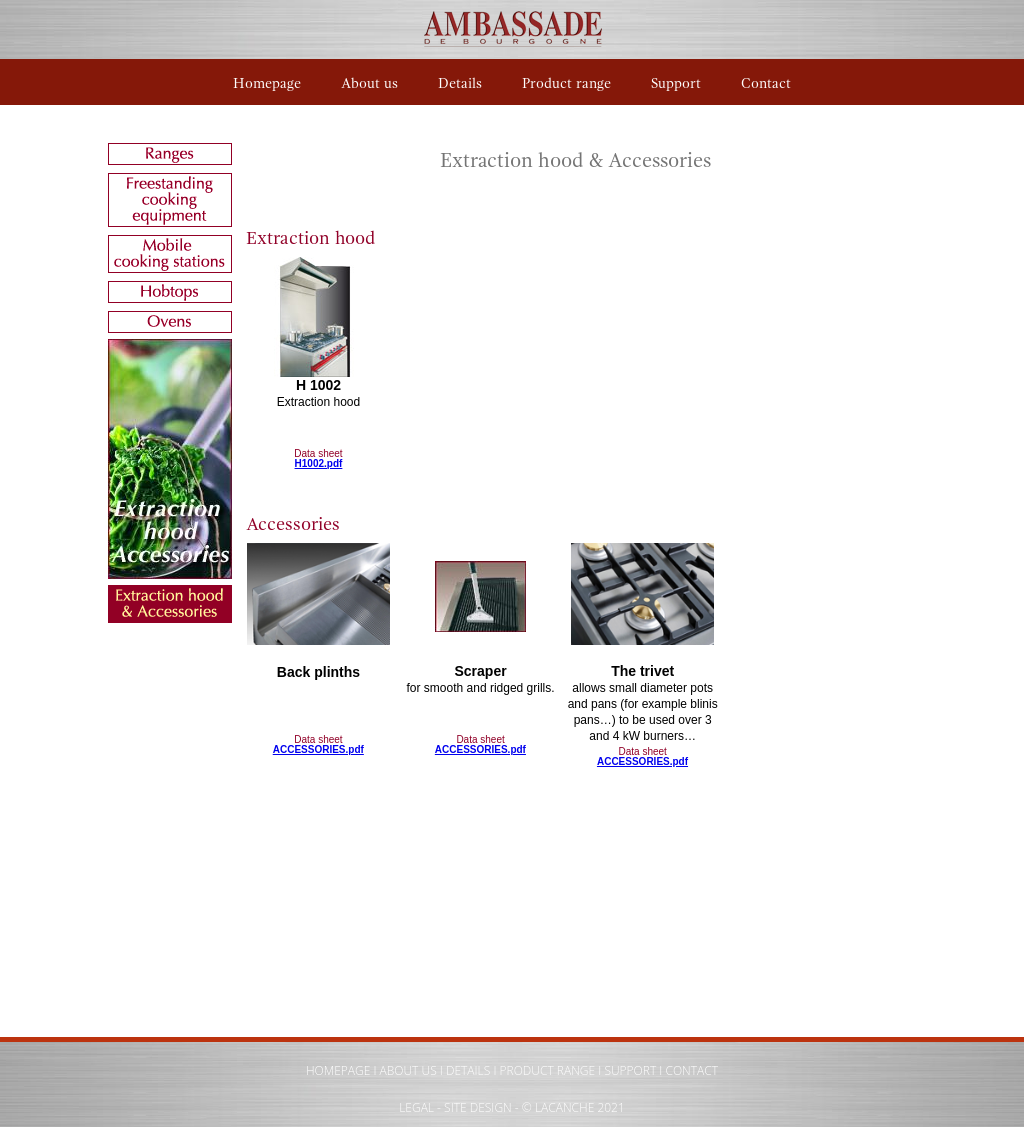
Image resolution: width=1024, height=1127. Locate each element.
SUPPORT (630, 1070)
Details (460, 83)
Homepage (267, 83)
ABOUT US (408, 1070)
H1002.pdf (319, 463)
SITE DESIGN (478, 1107)
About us (369, 83)
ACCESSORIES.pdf (318, 749)
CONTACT (691, 1070)
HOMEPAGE (338, 1070)
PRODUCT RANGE (548, 1070)
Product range (566, 83)
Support (676, 83)
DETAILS (468, 1070)
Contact (766, 83)
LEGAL (416, 1107)
